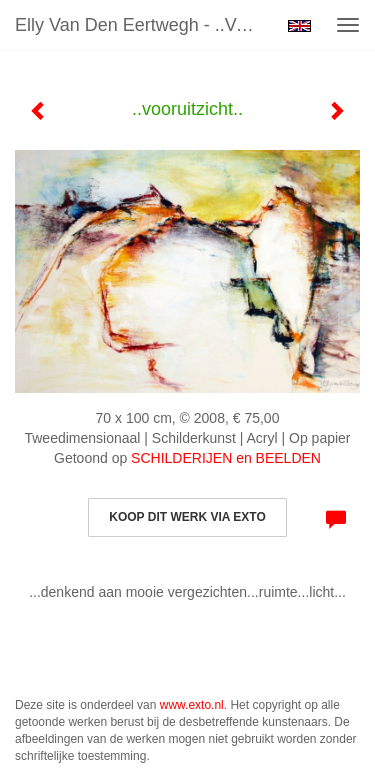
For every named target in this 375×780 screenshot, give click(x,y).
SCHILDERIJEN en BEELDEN (226, 458)
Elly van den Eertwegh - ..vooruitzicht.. (143, 25)
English (299, 26)
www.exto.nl (192, 705)
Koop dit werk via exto (187, 517)
